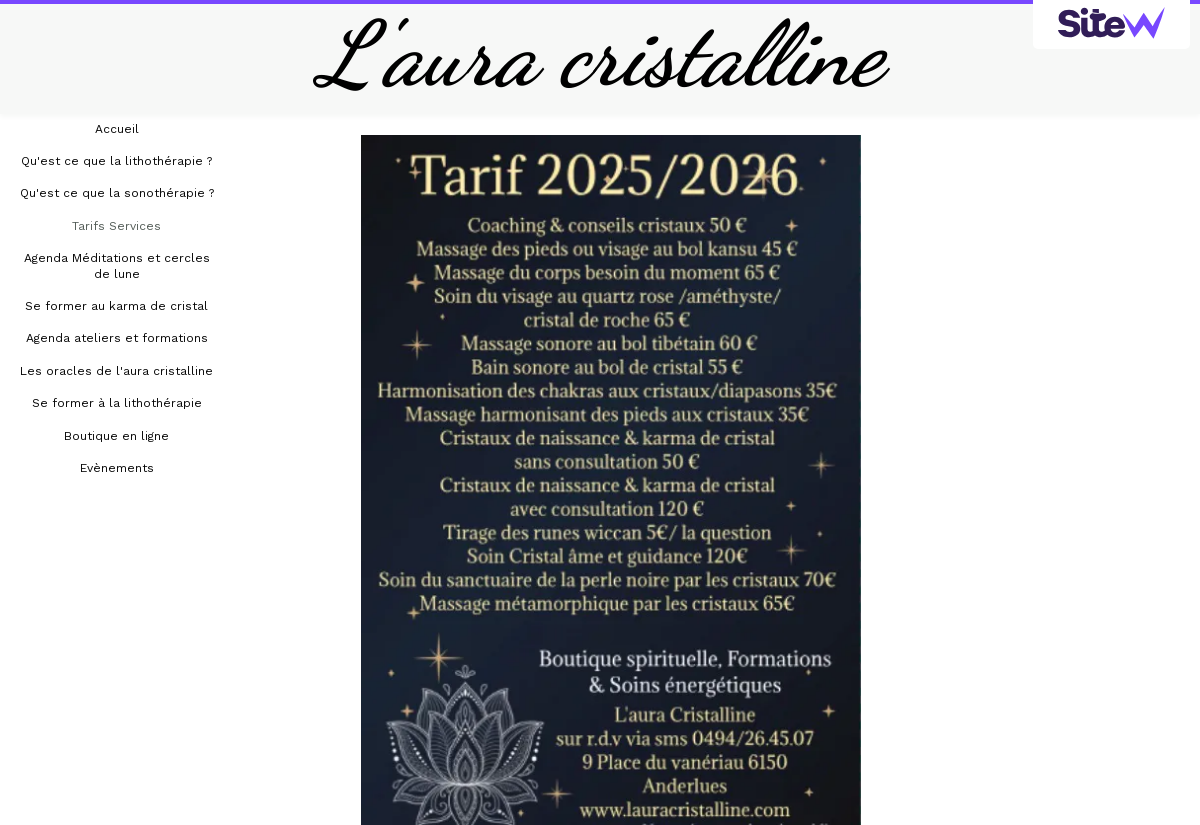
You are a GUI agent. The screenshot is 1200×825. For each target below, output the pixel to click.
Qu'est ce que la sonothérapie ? (117, 193)
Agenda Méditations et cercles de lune (117, 265)
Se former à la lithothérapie (117, 403)
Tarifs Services (116, 226)
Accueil (117, 129)
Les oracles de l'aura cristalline (116, 371)
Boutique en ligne (116, 436)
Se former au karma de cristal (116, 306)
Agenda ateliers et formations (117, 338)
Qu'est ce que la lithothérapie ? (116, 161)
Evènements (117, 468)
